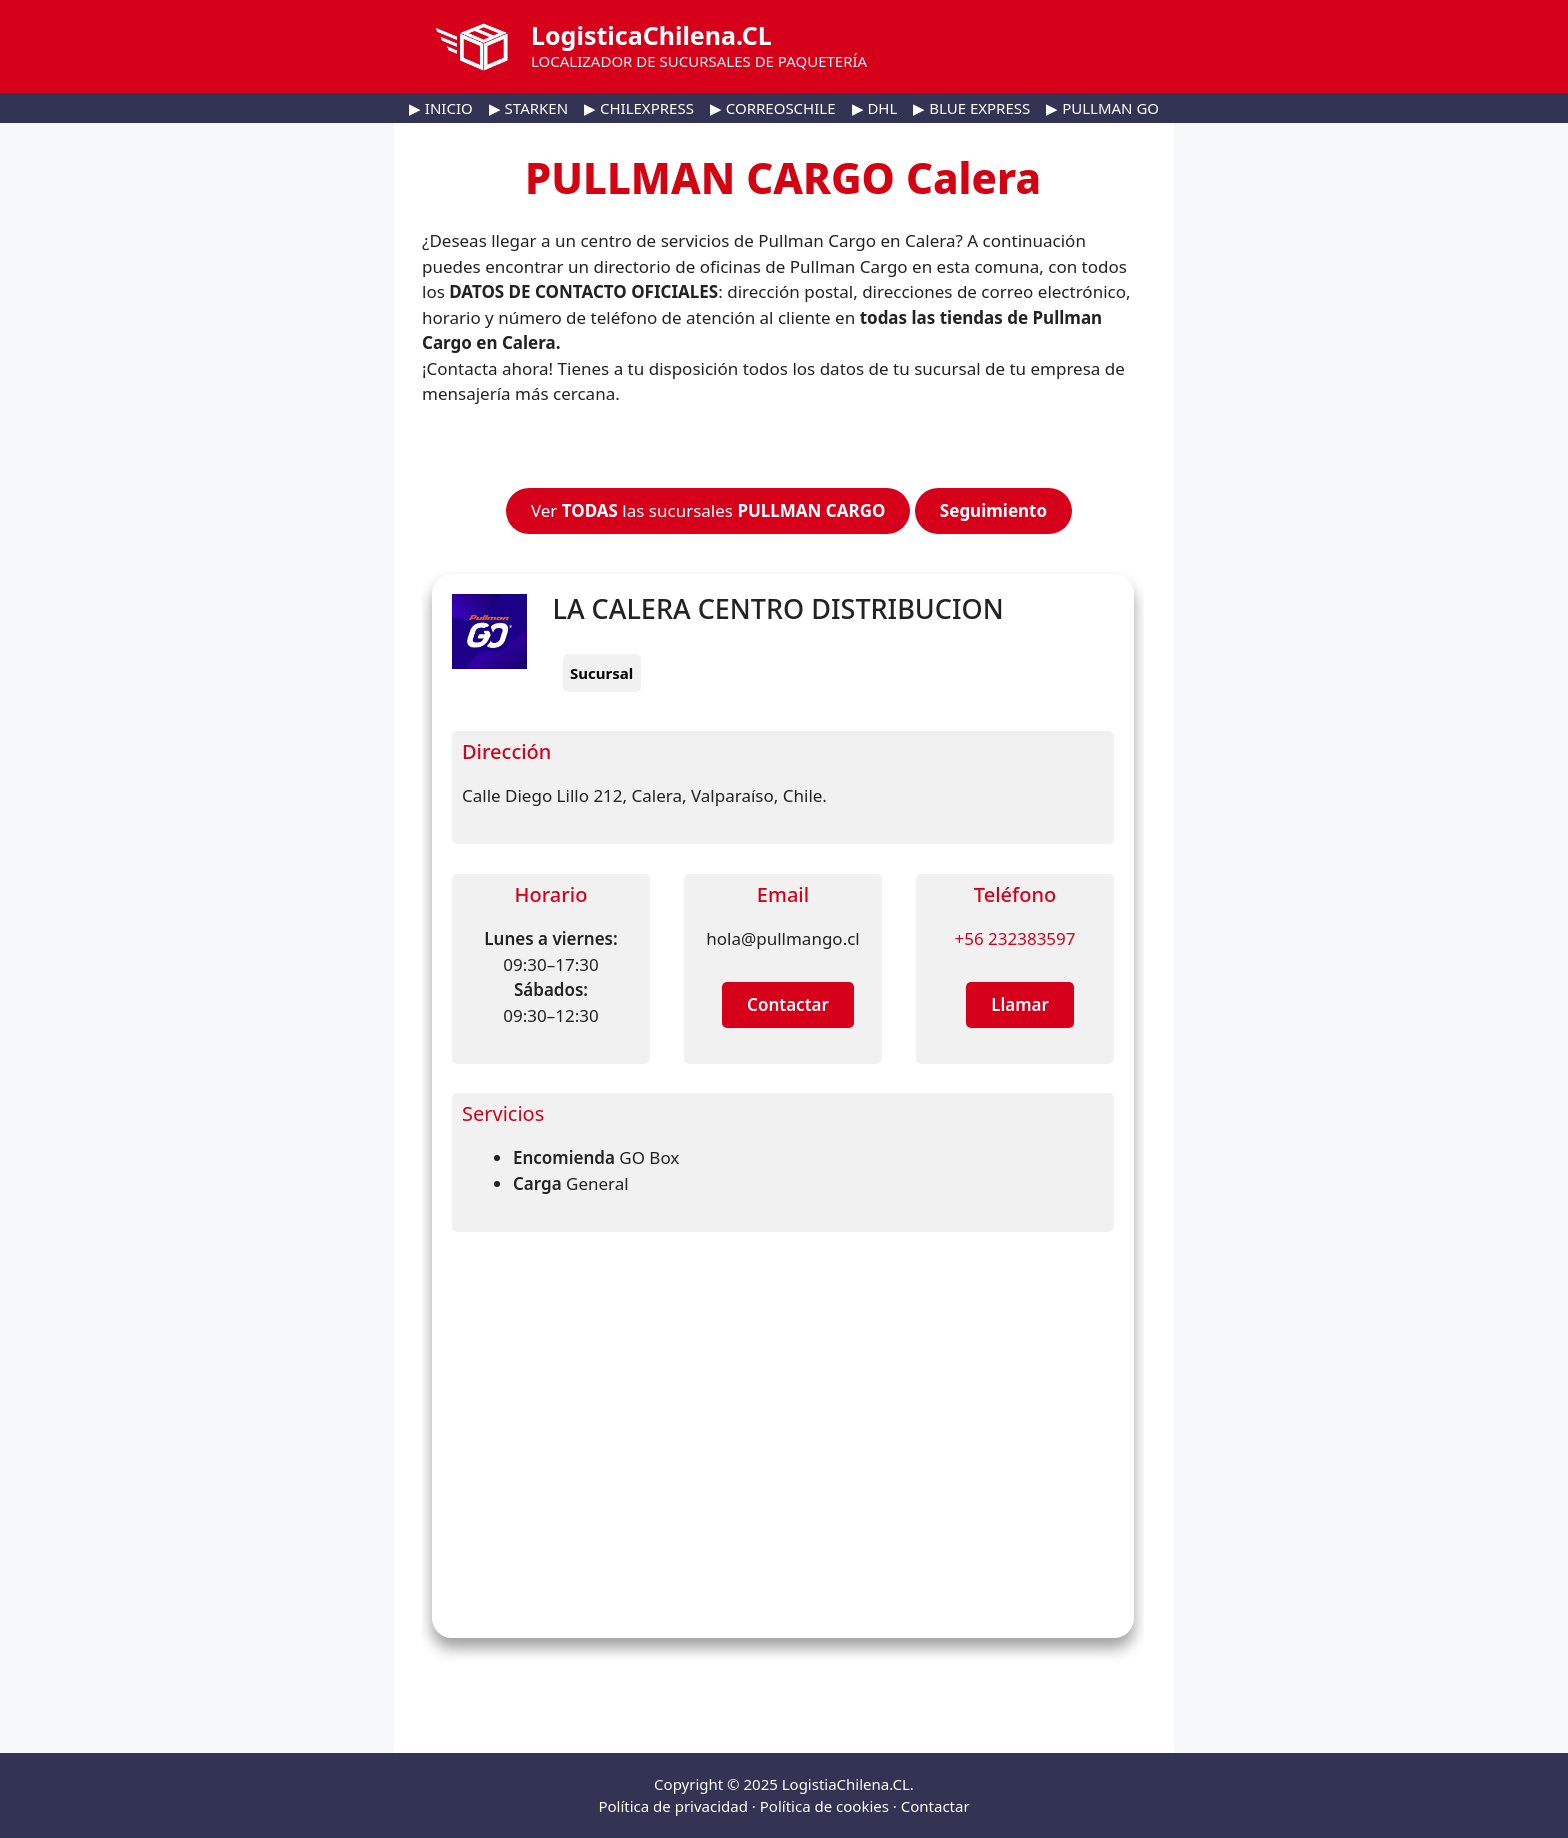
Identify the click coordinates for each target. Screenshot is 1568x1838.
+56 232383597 (1014, 938)
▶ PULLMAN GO (1102, 108)
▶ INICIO (441, 108)
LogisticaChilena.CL (651, 35)
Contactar (935, 1806)
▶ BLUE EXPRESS (971, 108)
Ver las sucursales (708, 510)
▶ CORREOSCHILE (773, 108)
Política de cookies (824, 1806)
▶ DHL (875, 108)
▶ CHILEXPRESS (639, 108)
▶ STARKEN (528, 108)
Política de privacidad (673, 1806)
